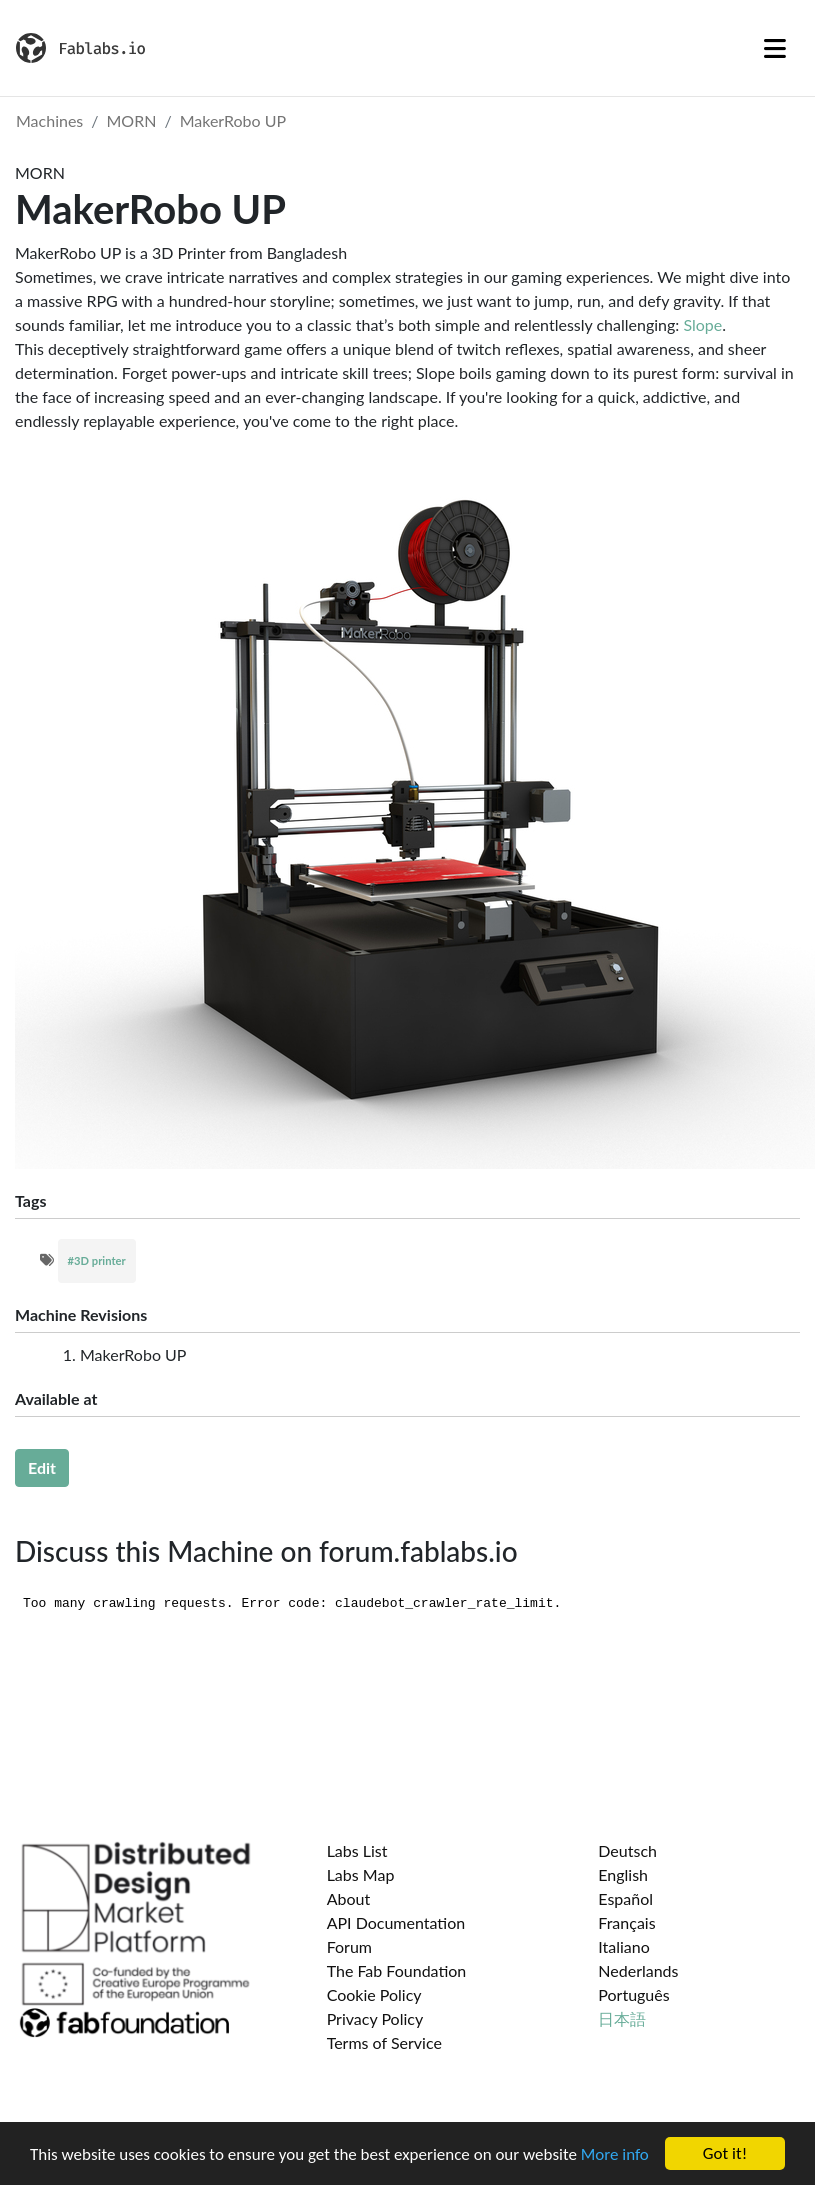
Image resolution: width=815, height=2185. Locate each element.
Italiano (624, 1946)
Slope (702, 324)
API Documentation (396, 1922)
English (623, 1874)
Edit (42, 1467)
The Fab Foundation (397, 1970)
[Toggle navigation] (775, 48)
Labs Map (361, 1874)
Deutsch (627, 1850)
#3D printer (97, 1260)
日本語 (622, 2018)
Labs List (357, 1850)
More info (615, 2155)
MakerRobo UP (233, 120)
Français (626, 1922)
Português (633, 1994)
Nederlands (638, 1970)
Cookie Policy (374, 1994)
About (349, 1898)
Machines (49, 120)
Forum (349, 1946)
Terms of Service (384, 2042)
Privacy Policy (375, 2018)
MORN (132, 120)
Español (625, 1898)
